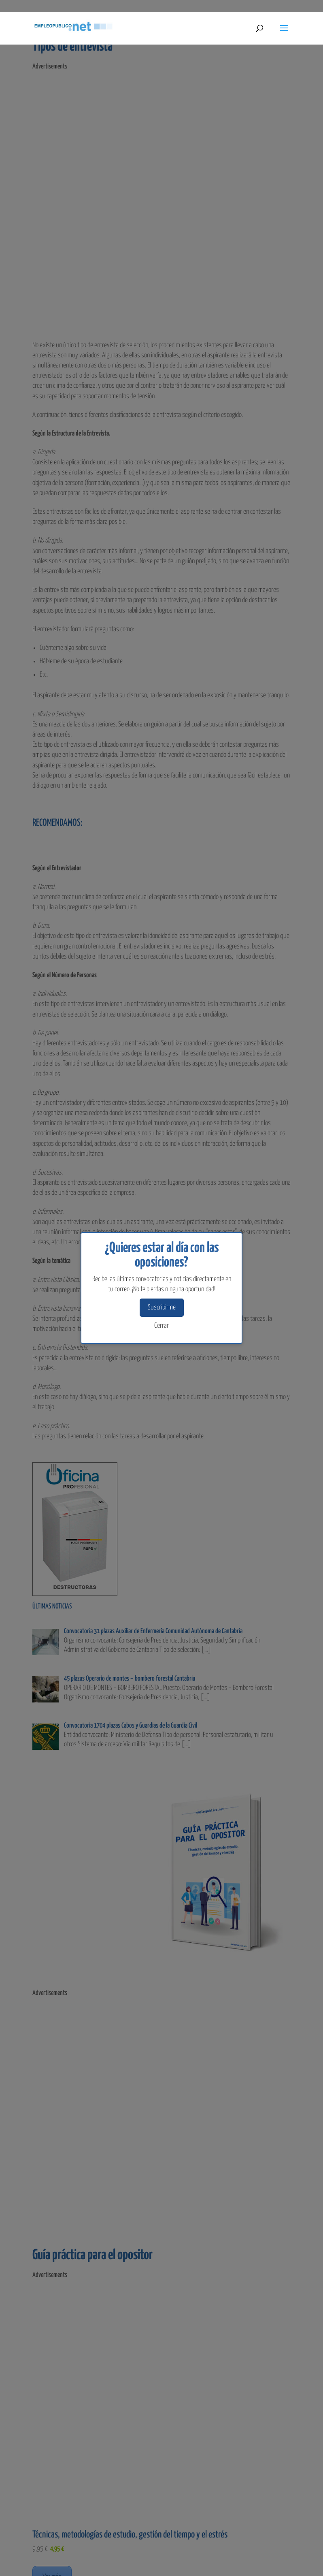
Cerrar (161, 1325)
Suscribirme (162, 1307)
